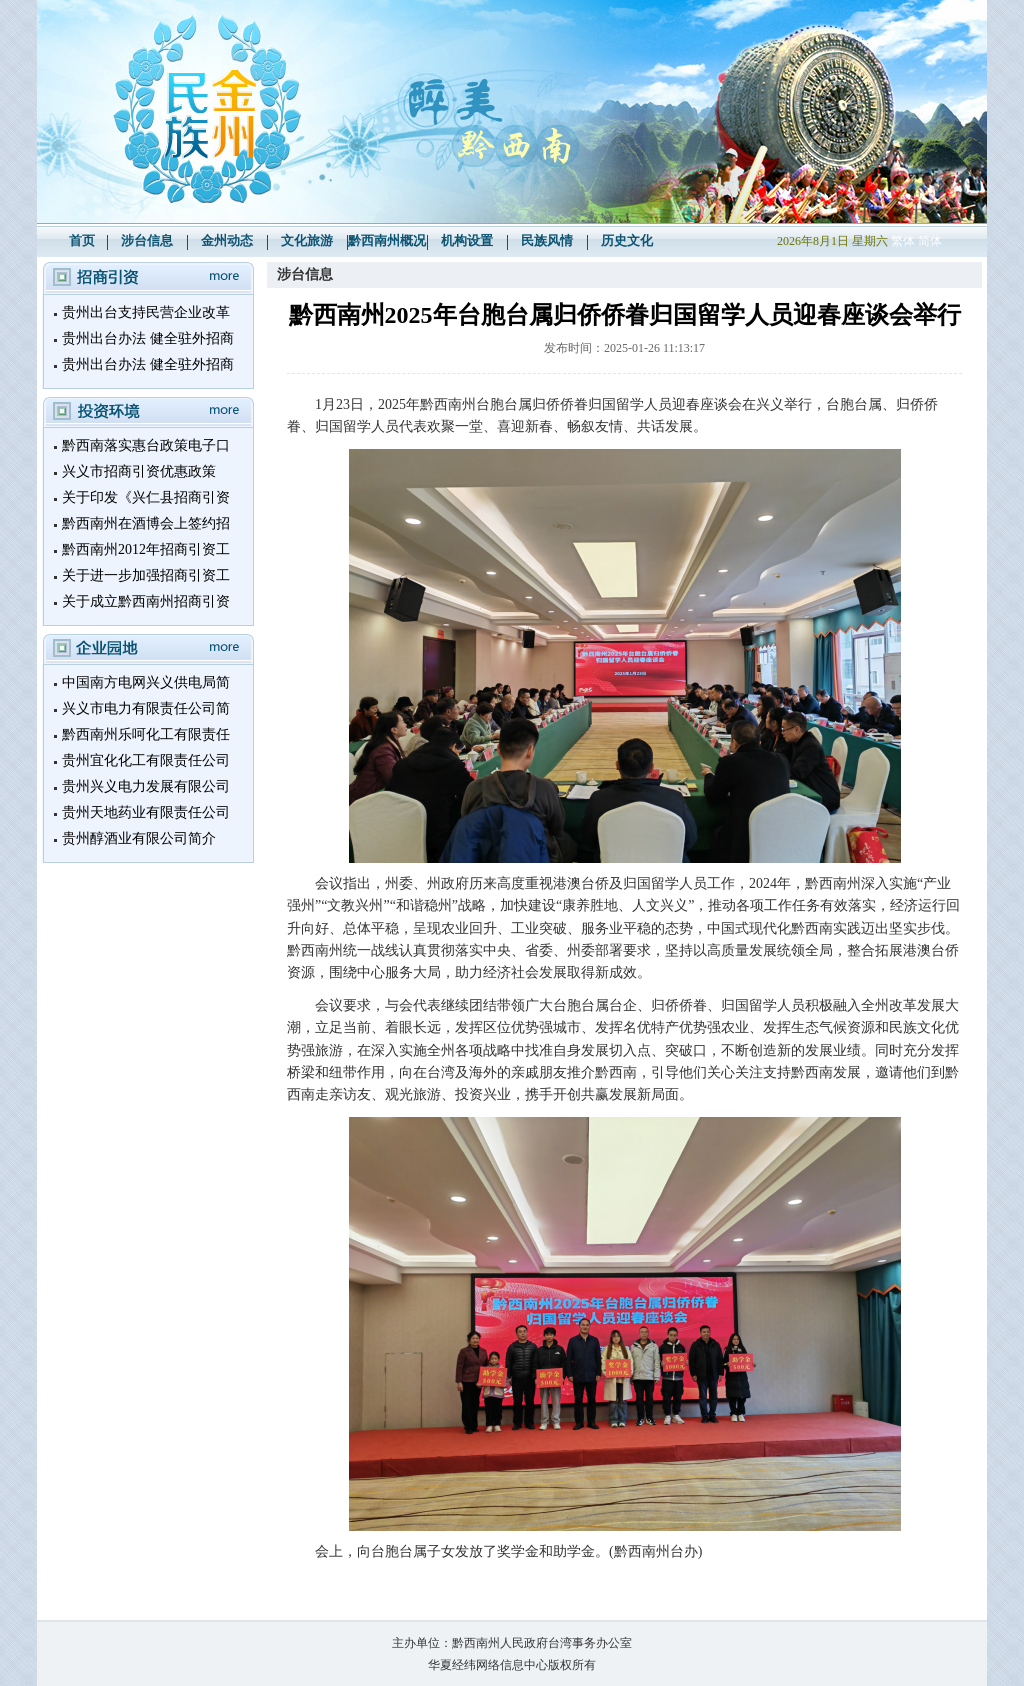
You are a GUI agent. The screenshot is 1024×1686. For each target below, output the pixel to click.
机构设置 (467, 240)
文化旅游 (307, 240)
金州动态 (227, 240)
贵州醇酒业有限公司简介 (139, 838)
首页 (82, 240)
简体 (930, 241)
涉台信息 (147, 240)
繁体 (903, 241)
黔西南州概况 (387, 240)
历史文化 (627, 240)
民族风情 (547, 240)
